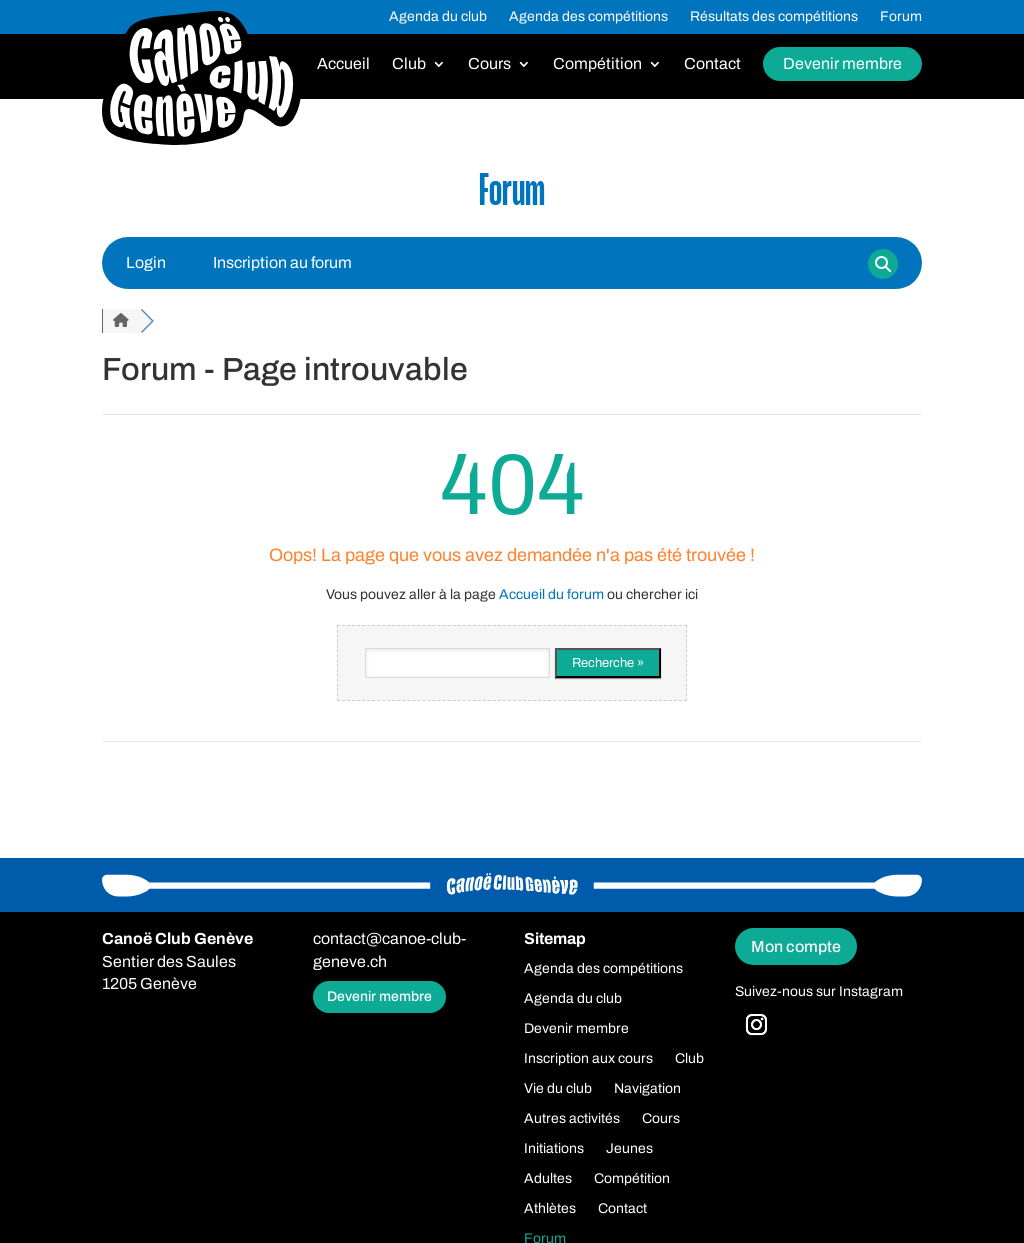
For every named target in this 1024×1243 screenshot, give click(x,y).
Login (146, 262)
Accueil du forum (551, 594)
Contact (712, 64)
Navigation (647, 1089)
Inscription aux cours (588, 1059)
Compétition (597, 64)
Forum (901, 17)
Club (409, 64)
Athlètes (550, 1209)
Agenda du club (438, 17)
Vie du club (558, 1089)
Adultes (548, 1179)
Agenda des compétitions (588, 17)
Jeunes (629, 1149)
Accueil (343, 64)
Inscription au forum (282, 262)
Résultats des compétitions (774, 17)
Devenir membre (842, 63)
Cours (489, 64)
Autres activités (572, 1119)
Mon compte (796, 946)
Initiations (554, 1149)
